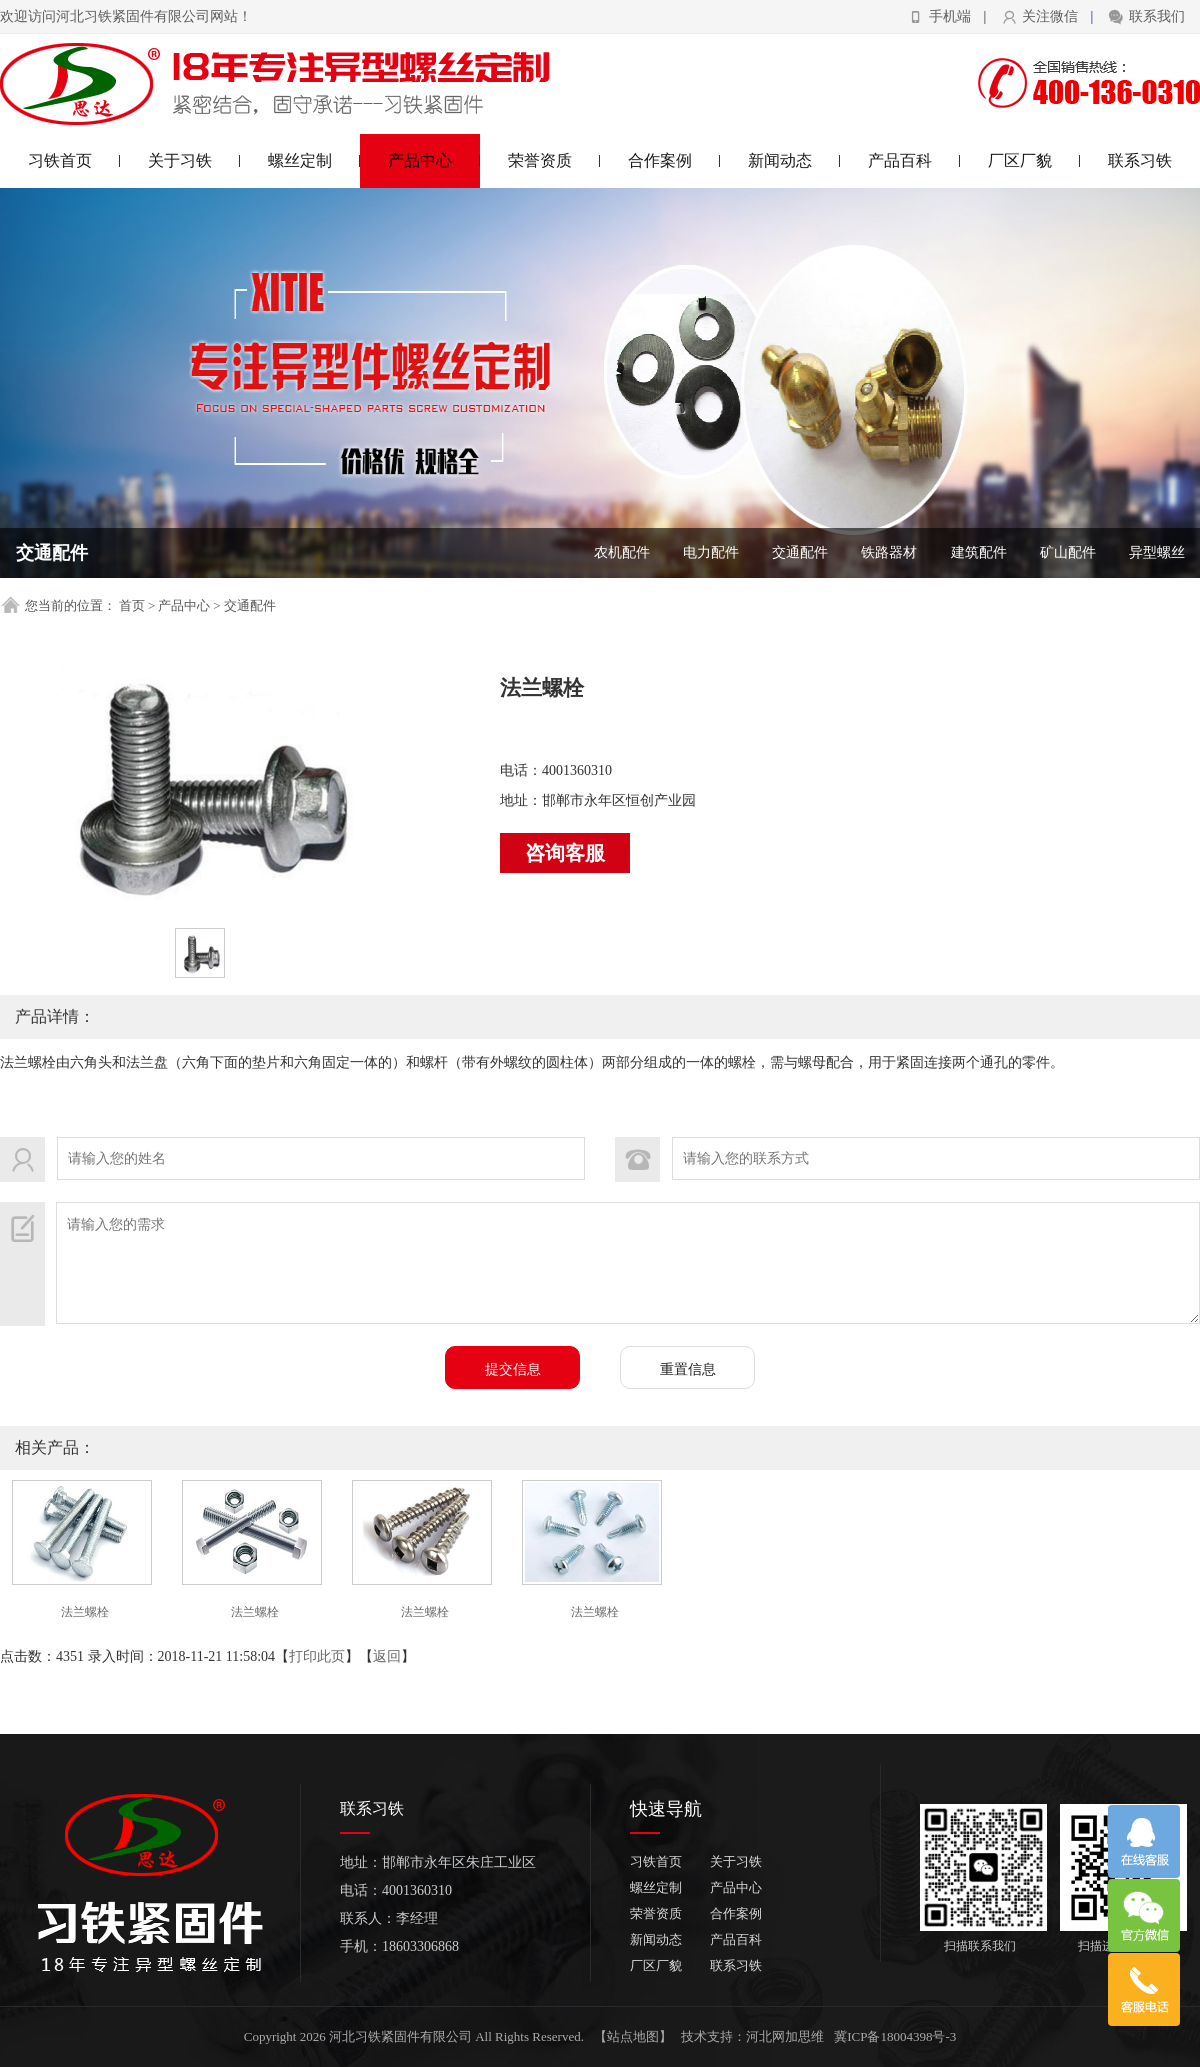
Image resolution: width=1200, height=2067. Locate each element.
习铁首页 (74, 160)
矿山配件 (1068, 552)
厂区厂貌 (1034, 160)
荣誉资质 (554, 160)
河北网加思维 (785, 2036)
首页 (132, 605)
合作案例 (674, 160)
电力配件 (711, 552)
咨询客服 (565, 853)
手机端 (950, 16)
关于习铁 (194, 160)
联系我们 (1157, 16)
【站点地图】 (633, 2036)
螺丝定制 (314, 160)
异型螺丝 (1157, 552)
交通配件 (800, 552)
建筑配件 (979, 552)
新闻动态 (794, 160)
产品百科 (914, 160)
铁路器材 (889, 552)
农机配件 (622, 552)
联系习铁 (1140, 160)
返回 (387, 1656)
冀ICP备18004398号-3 (895, 2036)
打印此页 (317, 1656)
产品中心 (434, 160)
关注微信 (1050, 16)
